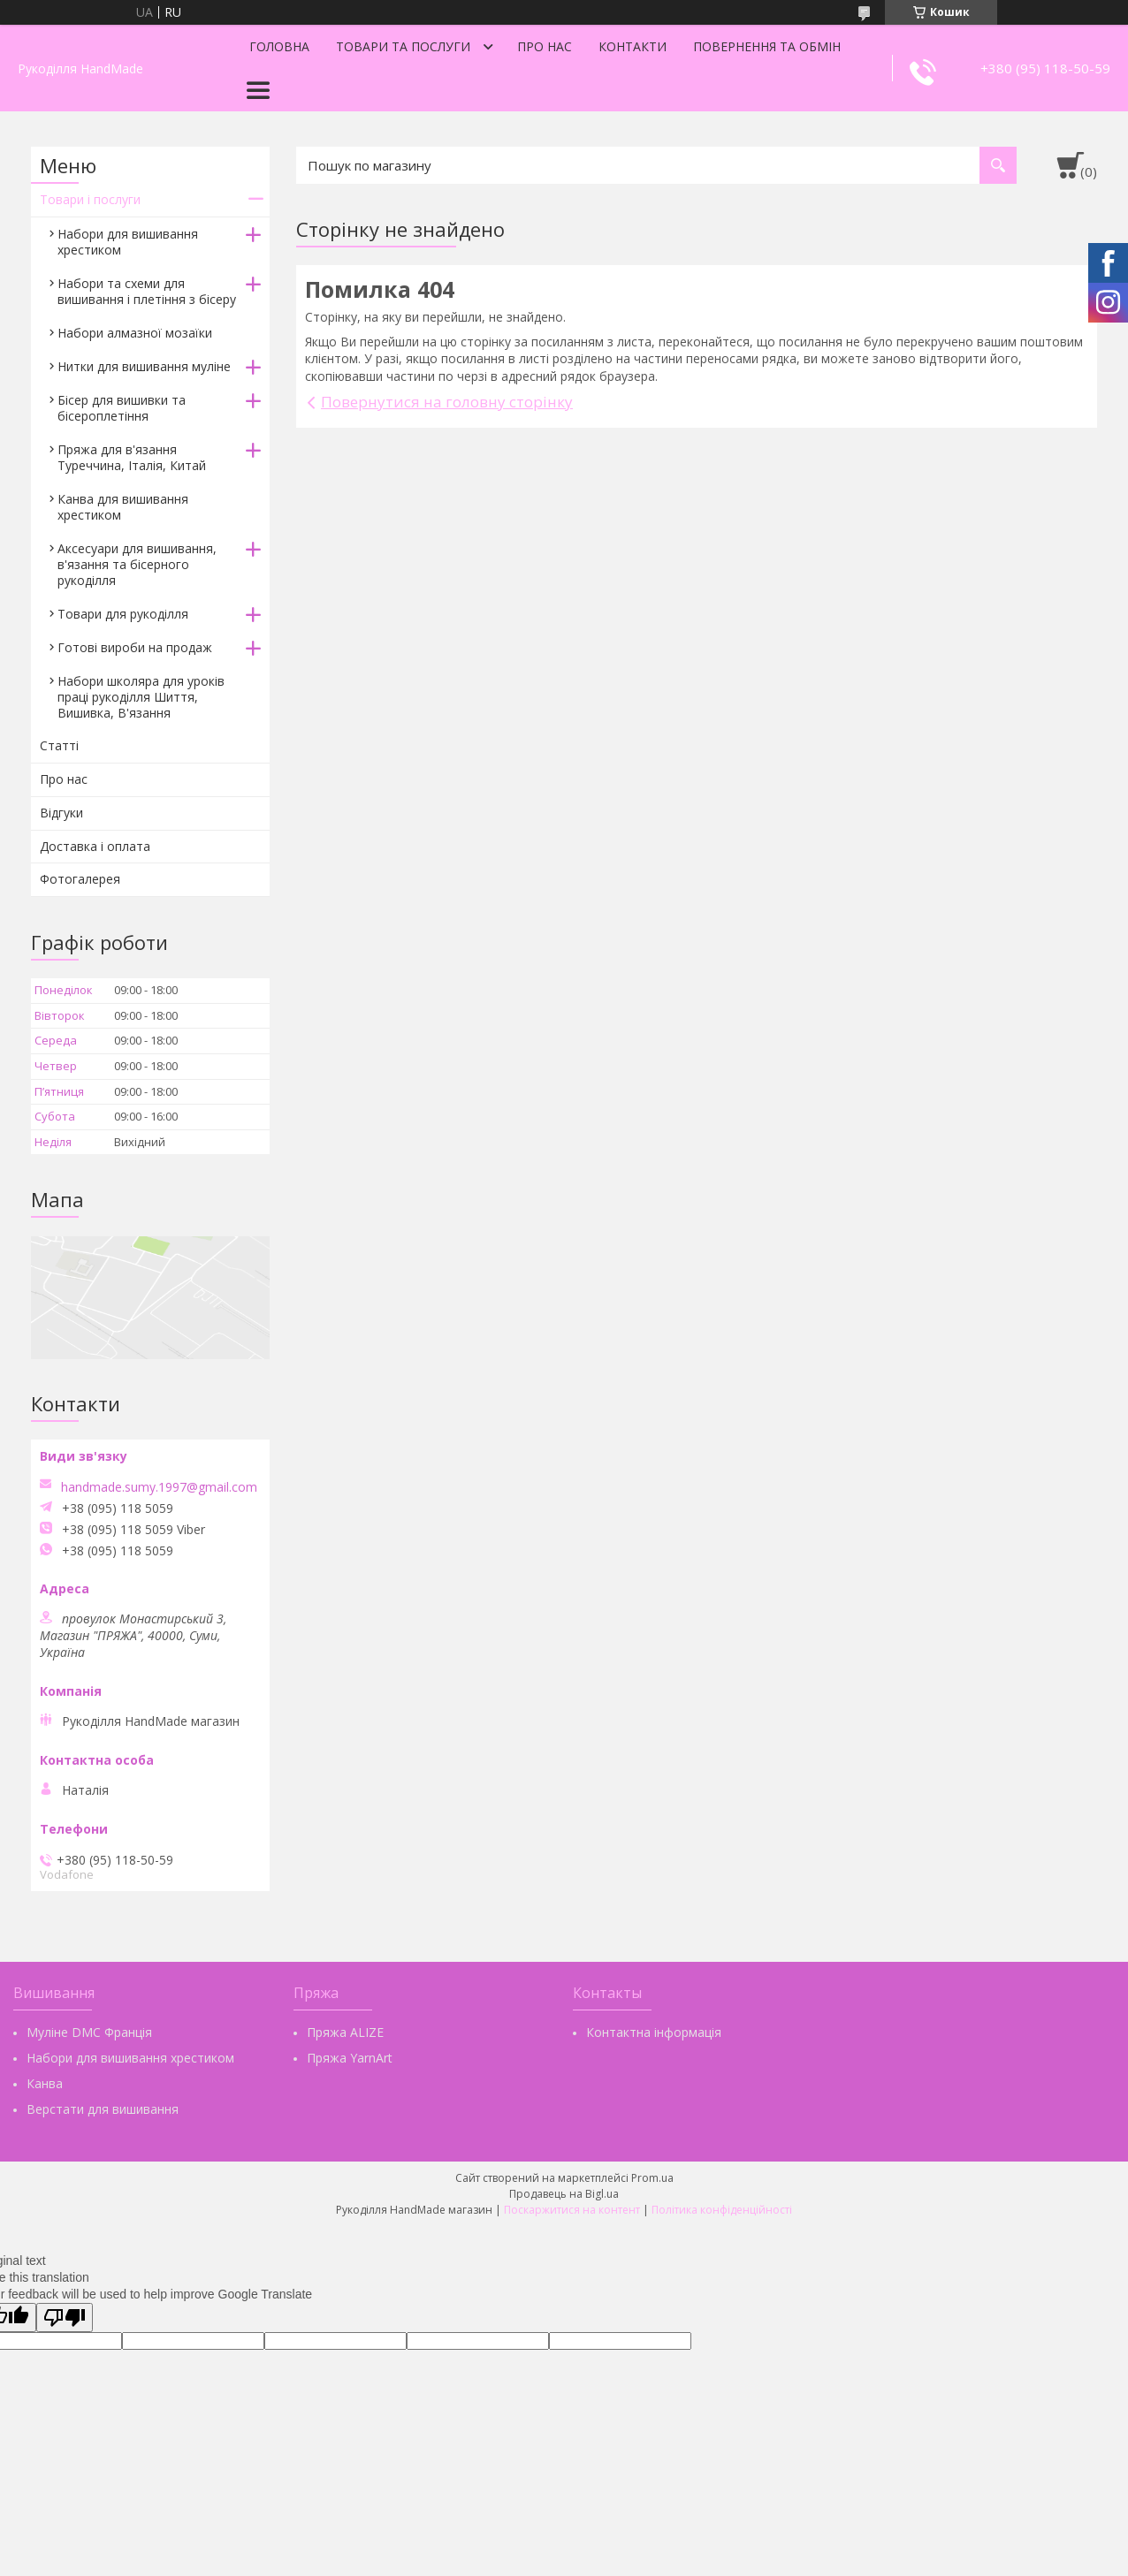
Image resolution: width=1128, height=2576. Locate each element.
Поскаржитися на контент (572, 2209)
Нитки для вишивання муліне (144, 366)
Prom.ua (652, 2177)
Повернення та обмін (767, 46)
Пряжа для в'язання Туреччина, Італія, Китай (131, 457)
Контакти (632, 46)
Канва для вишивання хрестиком (122, 506)
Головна (279, 46)
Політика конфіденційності (722, 2209)
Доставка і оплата (95, 846)
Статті (59, 745)
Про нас (544, 46)
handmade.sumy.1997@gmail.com (159, 1487)
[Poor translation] (64, 2317)
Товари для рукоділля (122, 613)
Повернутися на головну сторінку (447, 401)
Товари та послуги (403, 46)
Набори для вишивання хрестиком (127, 241)
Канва (45, 2083)
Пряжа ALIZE (345, 2032)
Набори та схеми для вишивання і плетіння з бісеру (146, 291)
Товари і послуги (90, 199)
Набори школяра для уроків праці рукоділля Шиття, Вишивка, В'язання (141, 696)
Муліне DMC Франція (89, 2032)
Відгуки (61, 812)
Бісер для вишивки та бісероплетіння (121, 407)
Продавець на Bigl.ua (564, 2193)
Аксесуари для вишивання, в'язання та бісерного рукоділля (137, 564)
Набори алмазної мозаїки (134, 332)
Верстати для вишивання (103, 2109)
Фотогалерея (80, 878)
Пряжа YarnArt (350, 2057)
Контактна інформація (653, 2032)
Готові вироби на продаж (134, 647)
